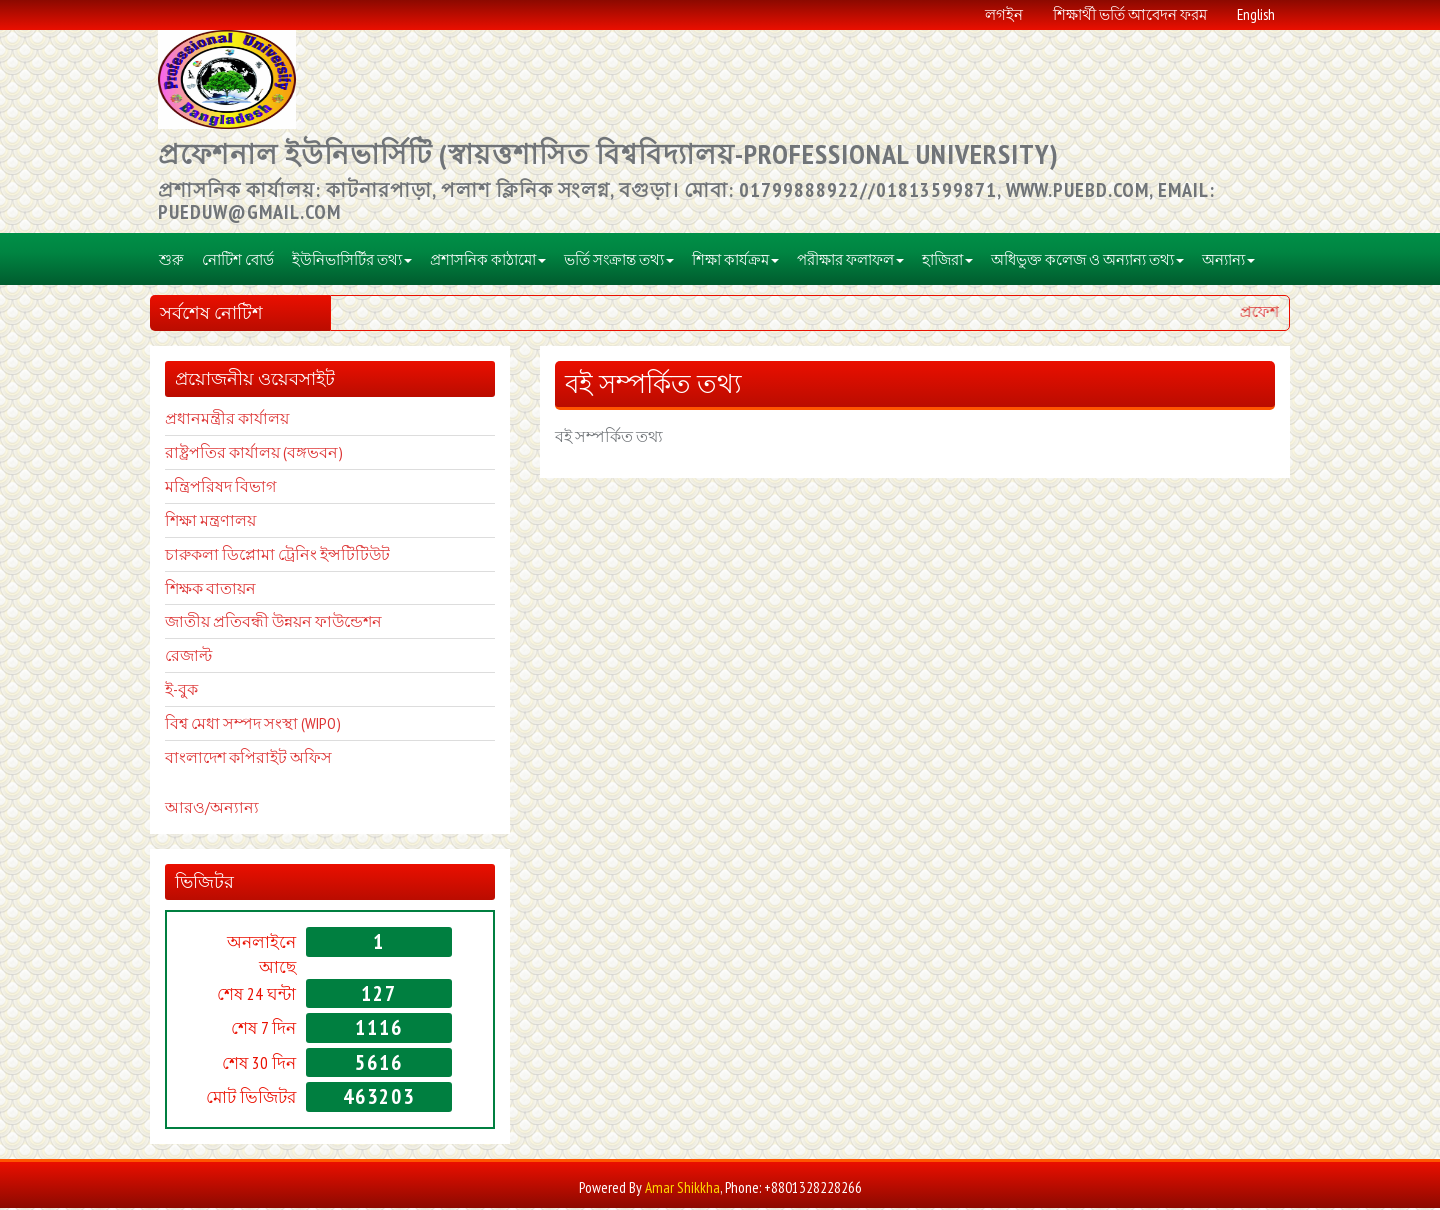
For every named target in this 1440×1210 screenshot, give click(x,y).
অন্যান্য (1228, 261)
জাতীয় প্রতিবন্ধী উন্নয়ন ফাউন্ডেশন (273, 623)
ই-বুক (181, 691)
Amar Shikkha (682, 1188)
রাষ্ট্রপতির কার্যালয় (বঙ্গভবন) (254, 454)
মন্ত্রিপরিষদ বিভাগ (220, 487)
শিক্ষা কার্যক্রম (735, 261)
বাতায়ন (229, 589)
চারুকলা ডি (202, 555)
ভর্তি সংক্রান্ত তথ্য (619, 261)
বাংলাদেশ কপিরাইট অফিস (248, 758)
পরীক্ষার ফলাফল (850, 261)
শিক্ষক (184, 589)
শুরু (171, 261)
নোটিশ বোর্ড (238, 261)
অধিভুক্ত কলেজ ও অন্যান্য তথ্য (1087, 261)
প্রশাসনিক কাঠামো (488, 261)
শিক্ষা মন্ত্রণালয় (210, 521)
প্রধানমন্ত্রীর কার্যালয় (227, 420)
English (1256, 15)
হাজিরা (947, 261)
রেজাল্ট (188, 657)
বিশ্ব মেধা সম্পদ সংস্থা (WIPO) (253, 724)
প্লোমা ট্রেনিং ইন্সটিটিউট (314, 555)
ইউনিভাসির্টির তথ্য (352, 261)
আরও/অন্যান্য (212, 809)
